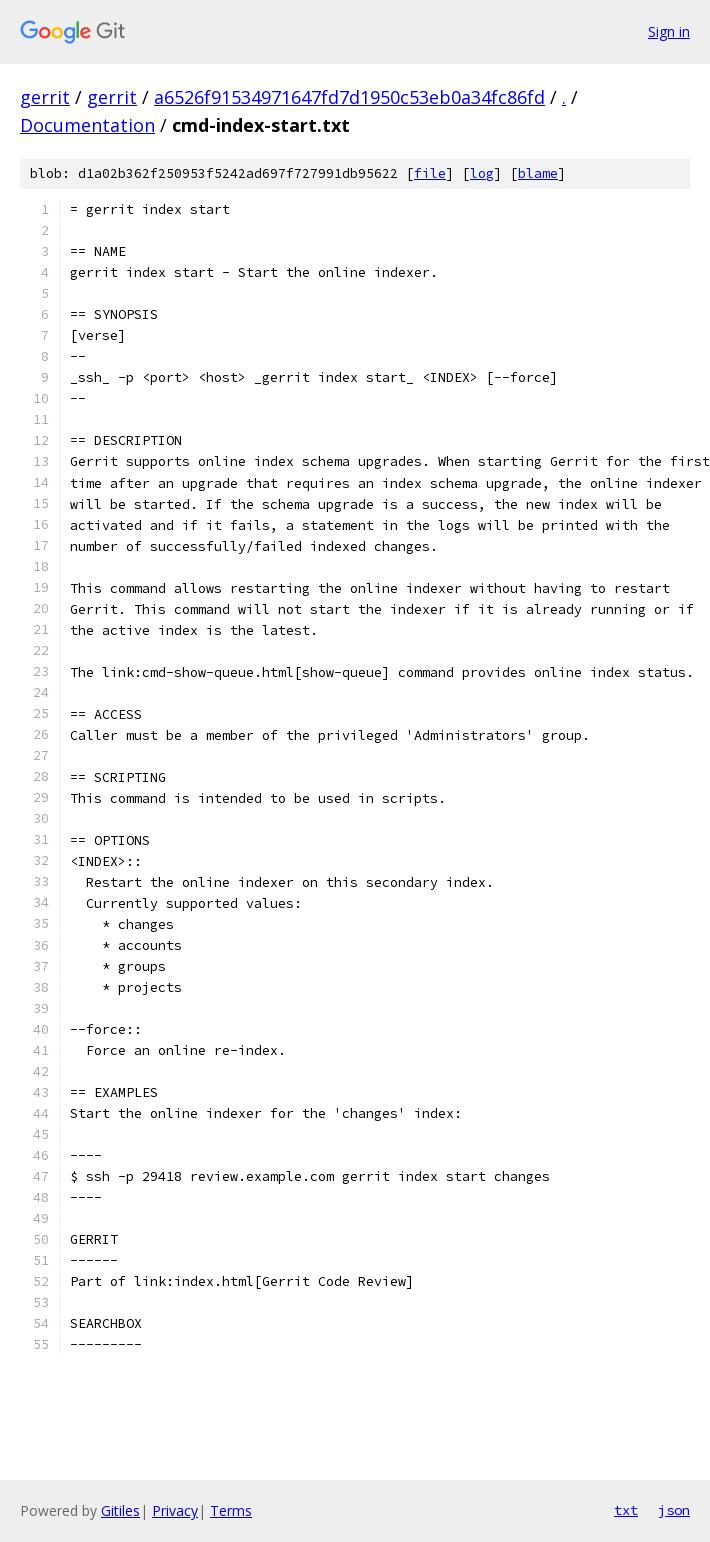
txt (626, 1510)
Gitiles (120, 1510)
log (482, 173)
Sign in (669, 31)
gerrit (45, 97)
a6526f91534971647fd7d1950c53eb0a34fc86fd (349, 97)
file (430, 173)
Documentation (87, 125)
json (674, 1510)
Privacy (175, 1510)
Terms (231, 1510)
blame (538, 173)
